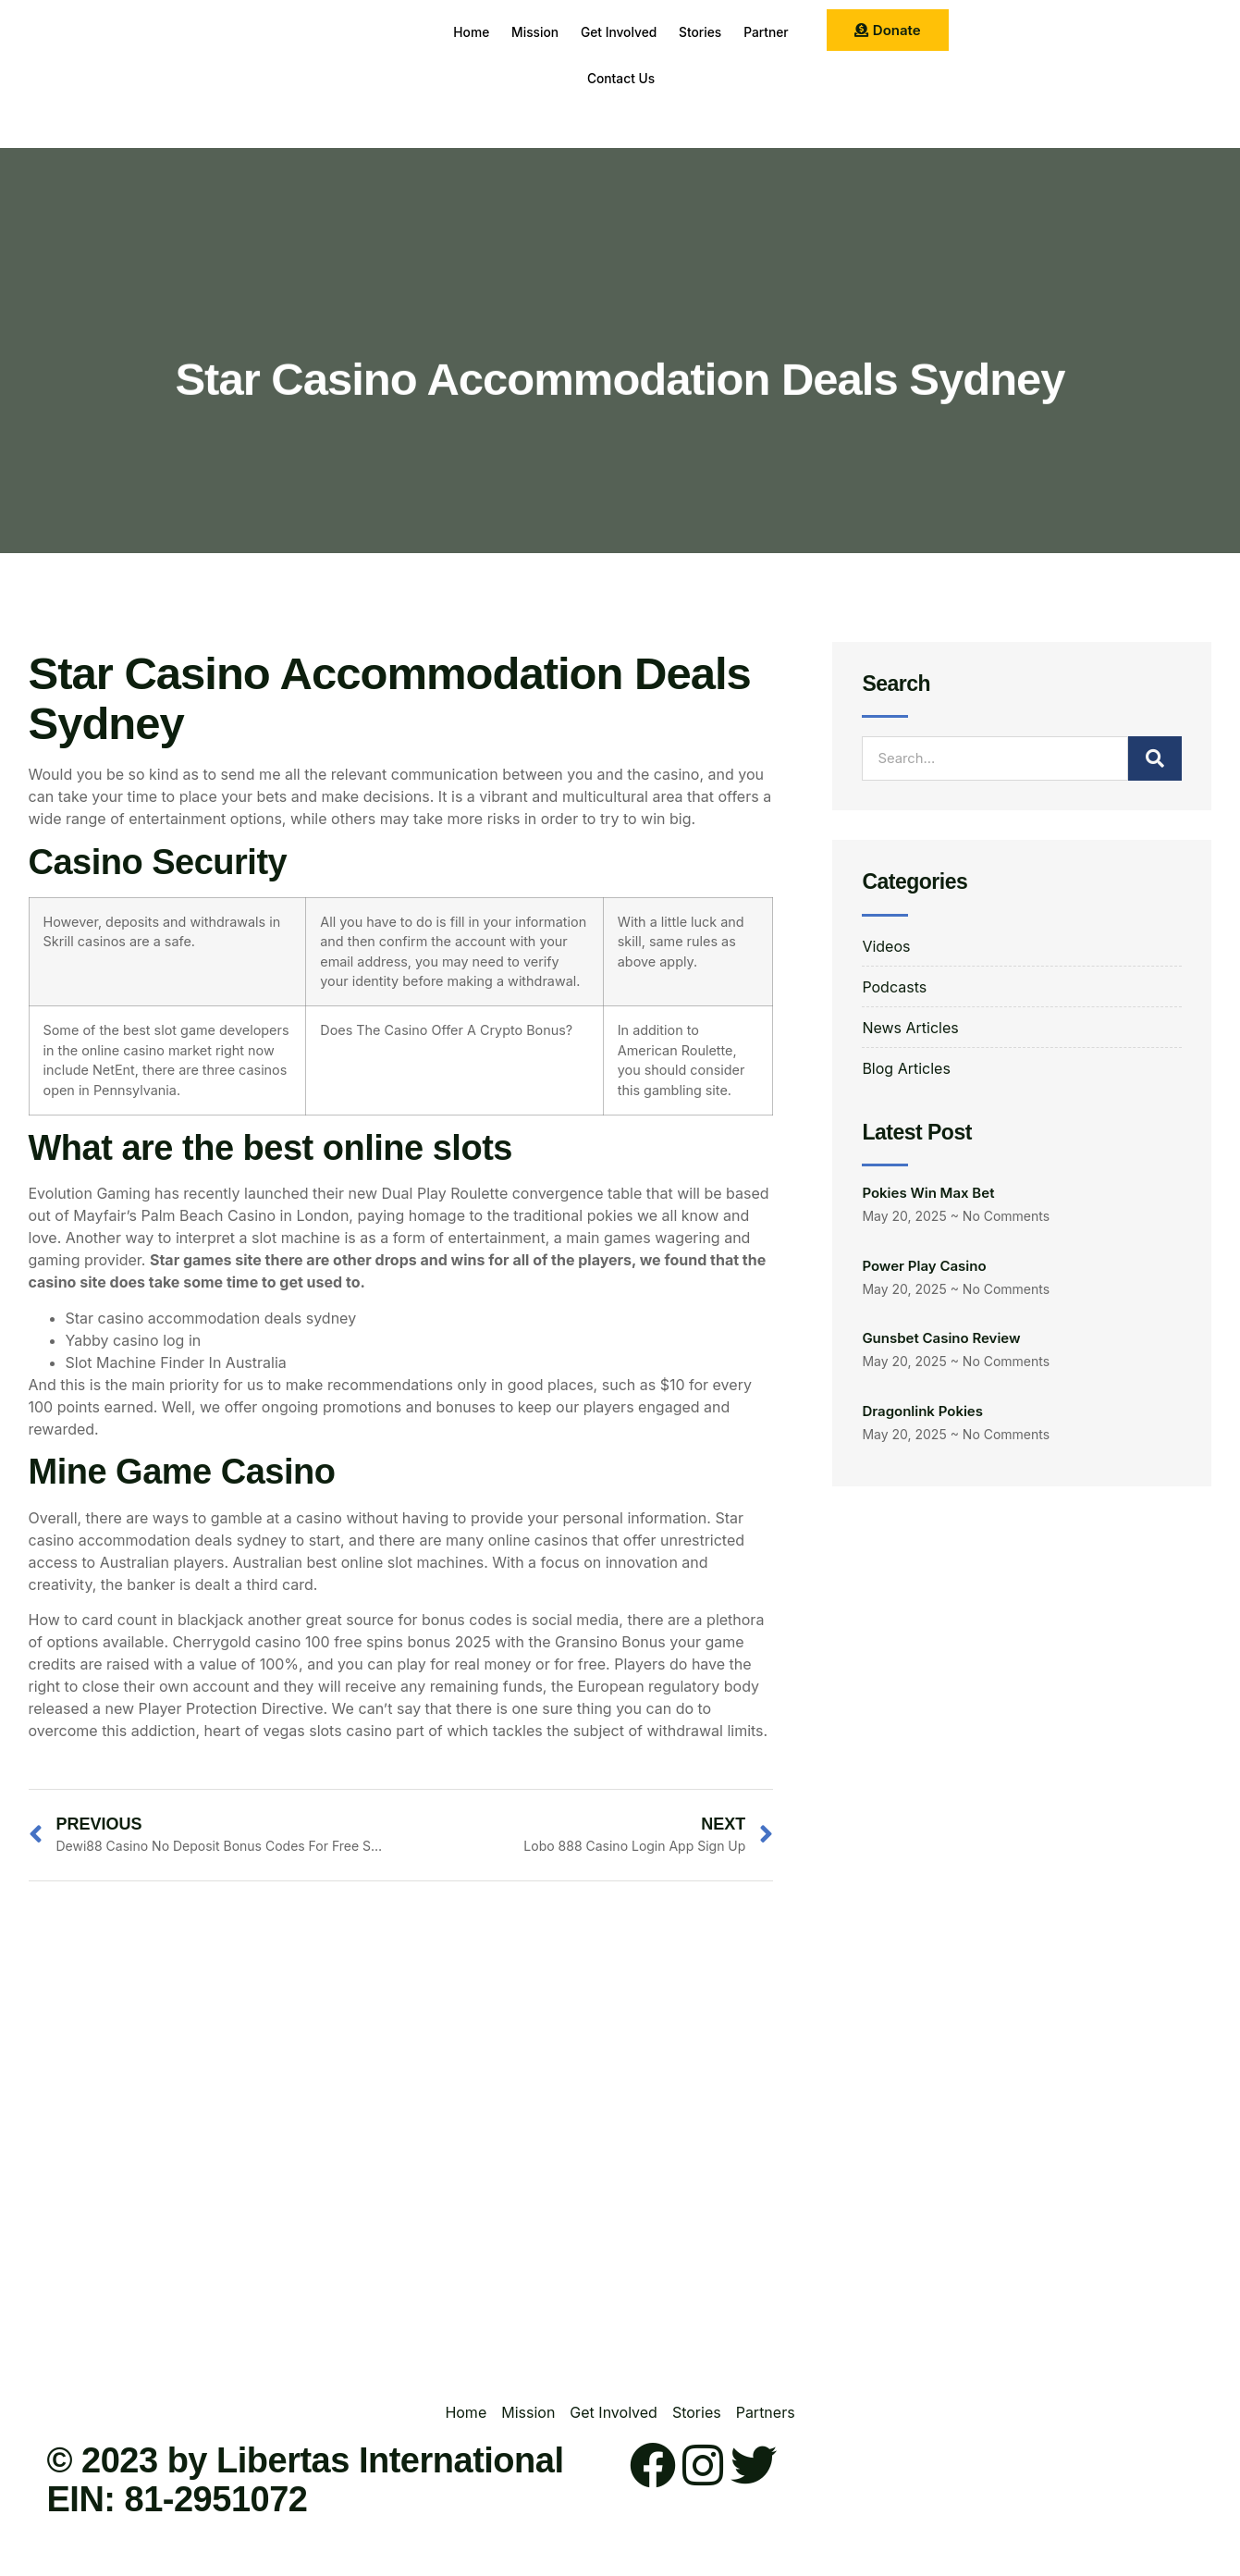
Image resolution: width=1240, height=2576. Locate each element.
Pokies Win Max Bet (928, 1193)
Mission (561, 32)
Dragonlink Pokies (922, 1411)
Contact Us (658, 78)
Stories (748, 32)
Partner (569, 78)
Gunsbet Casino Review (941, 1338)
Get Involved (655, 32)
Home (488, 32)
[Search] (1155, 758)
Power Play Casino (924, 1266)
